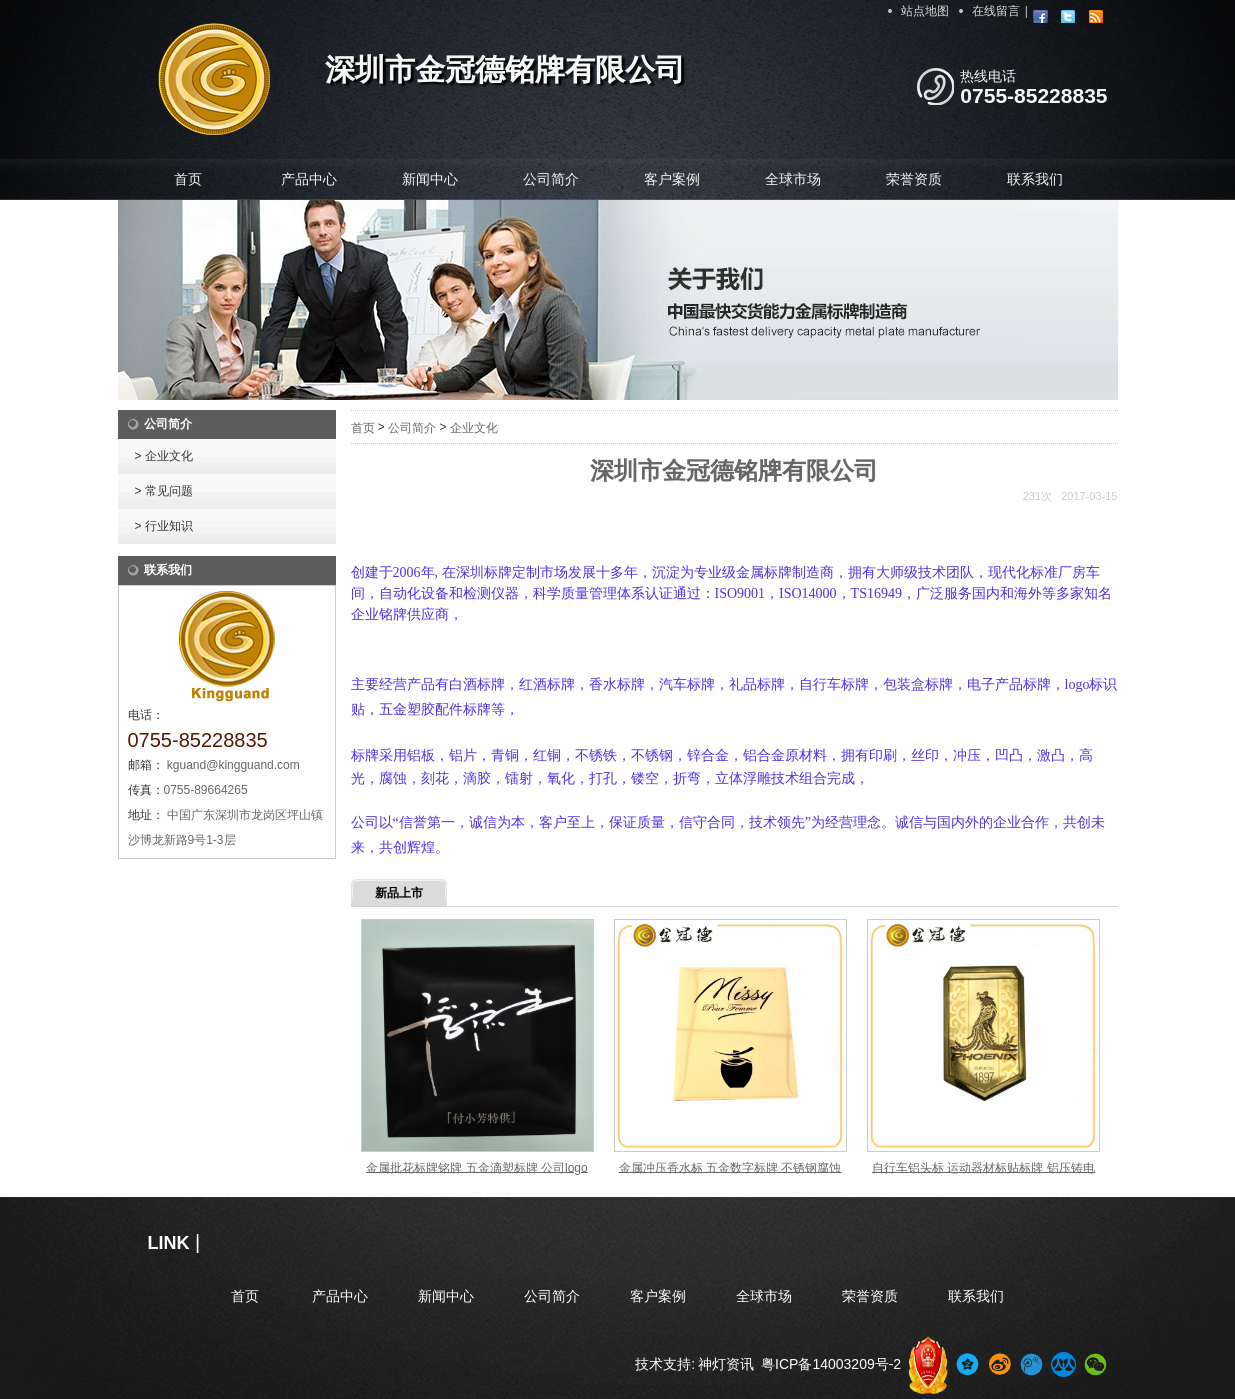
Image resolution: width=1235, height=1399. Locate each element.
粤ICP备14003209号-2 (831, 1364)
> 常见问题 (164, 491)
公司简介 (551, 179)
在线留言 (996, 11)
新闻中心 (430, 179)
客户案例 (672, 179)
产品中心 (309, 179)
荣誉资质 (914, 179)
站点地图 (925, 11)
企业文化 (474, 428)
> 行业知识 (164, 526)
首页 (188, 179)
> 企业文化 (164, 456)
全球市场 (793, 179)
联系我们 (1035, 179)
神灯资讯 (726, 1364)
